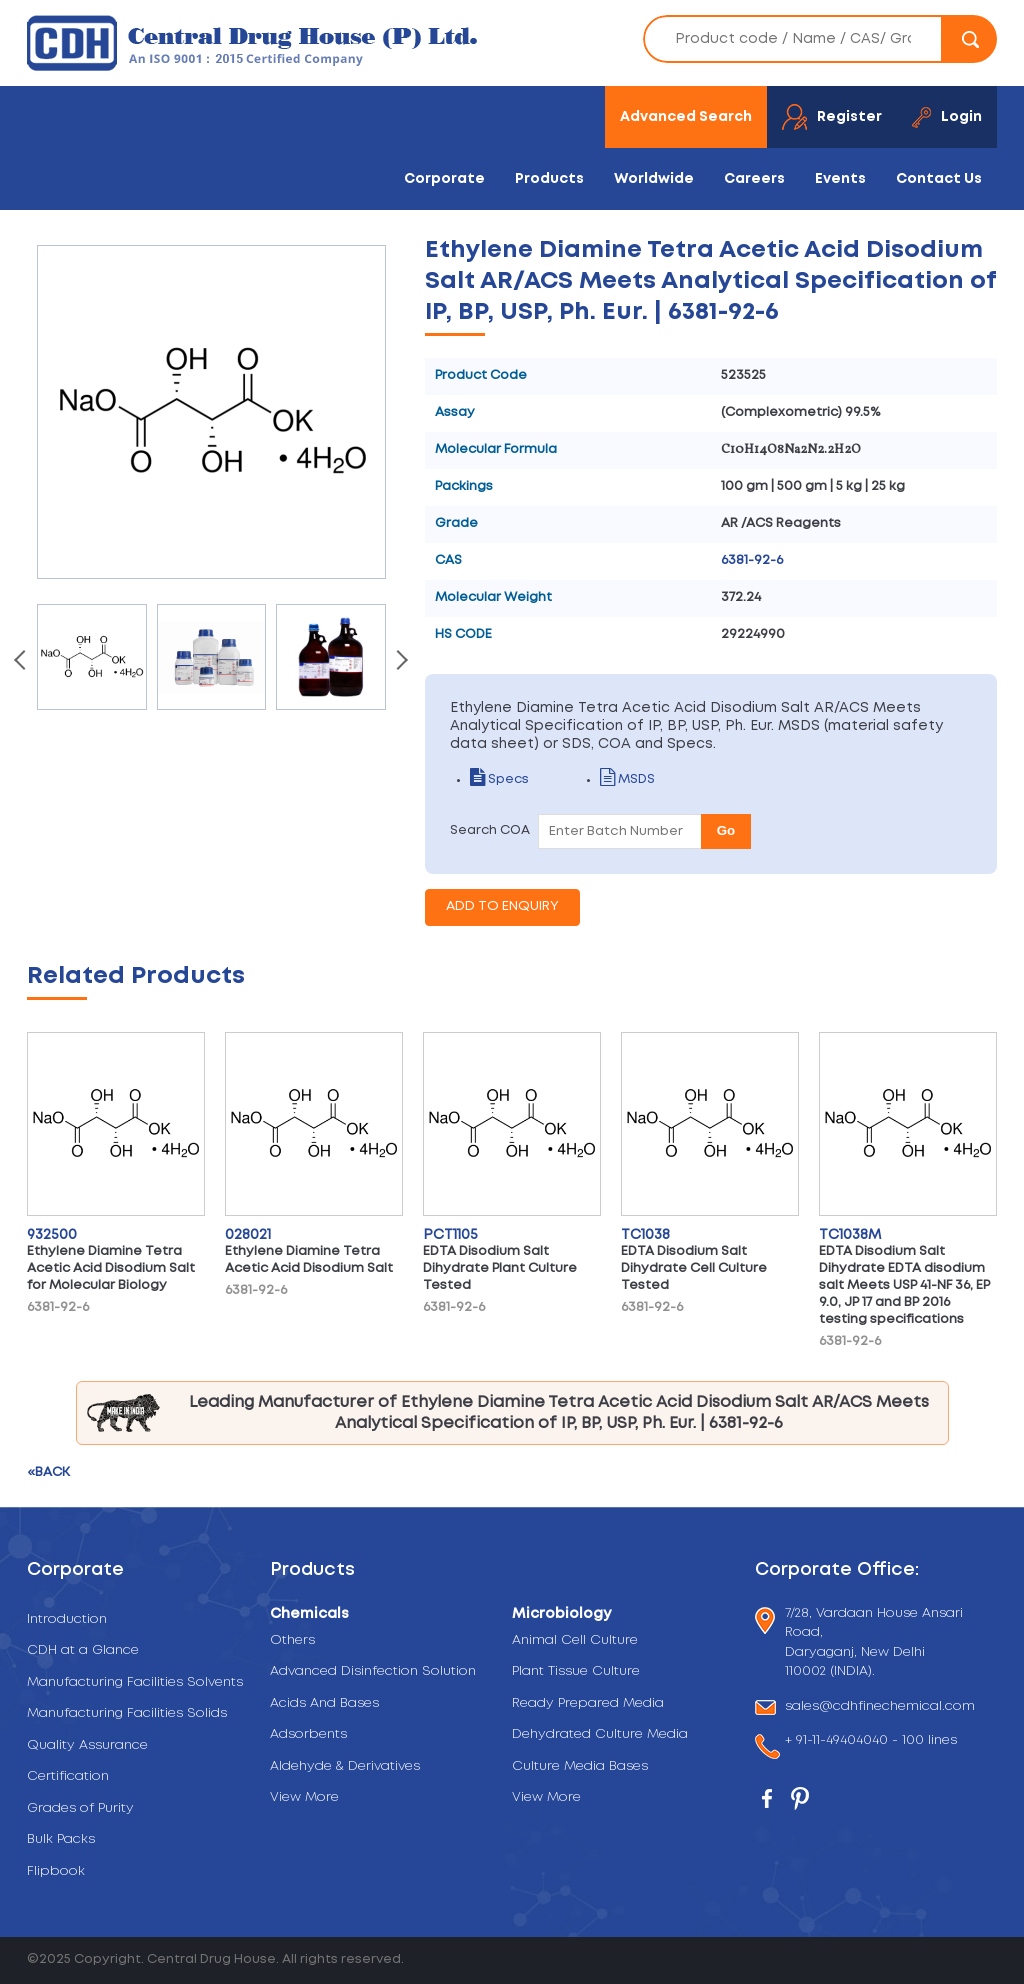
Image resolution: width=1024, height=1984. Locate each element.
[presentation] (22, 662)
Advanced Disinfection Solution (373, 1671)
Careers (754, 179)
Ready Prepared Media (588, 1703)
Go (726, 830)
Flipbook (56, 1871)
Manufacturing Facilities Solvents (135, 1682)
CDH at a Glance (83, 1650)
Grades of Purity (80, 1808)
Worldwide (654, 179)
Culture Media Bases (580, 1766)
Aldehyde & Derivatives (345, 1766)
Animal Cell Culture (575, 1640)
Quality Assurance (87, 1745)
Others (292, 1640)
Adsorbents (308, 1734)
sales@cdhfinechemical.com (880, 1707)
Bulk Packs (61, 1839)
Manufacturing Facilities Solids (127, 1713)
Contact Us (939, 179)
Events (840, 179)
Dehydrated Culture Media (600, 1734)
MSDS (627, 779)
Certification (68, 1776)
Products (549, 179)
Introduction (67, 1619)
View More (304, 1797)
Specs (499, 779)
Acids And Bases (324, 1703)
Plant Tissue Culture (576, 1671)
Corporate (444, 179)
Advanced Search (686, 117)
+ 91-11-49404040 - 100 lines (871, 1742)
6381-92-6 (752, 560)
